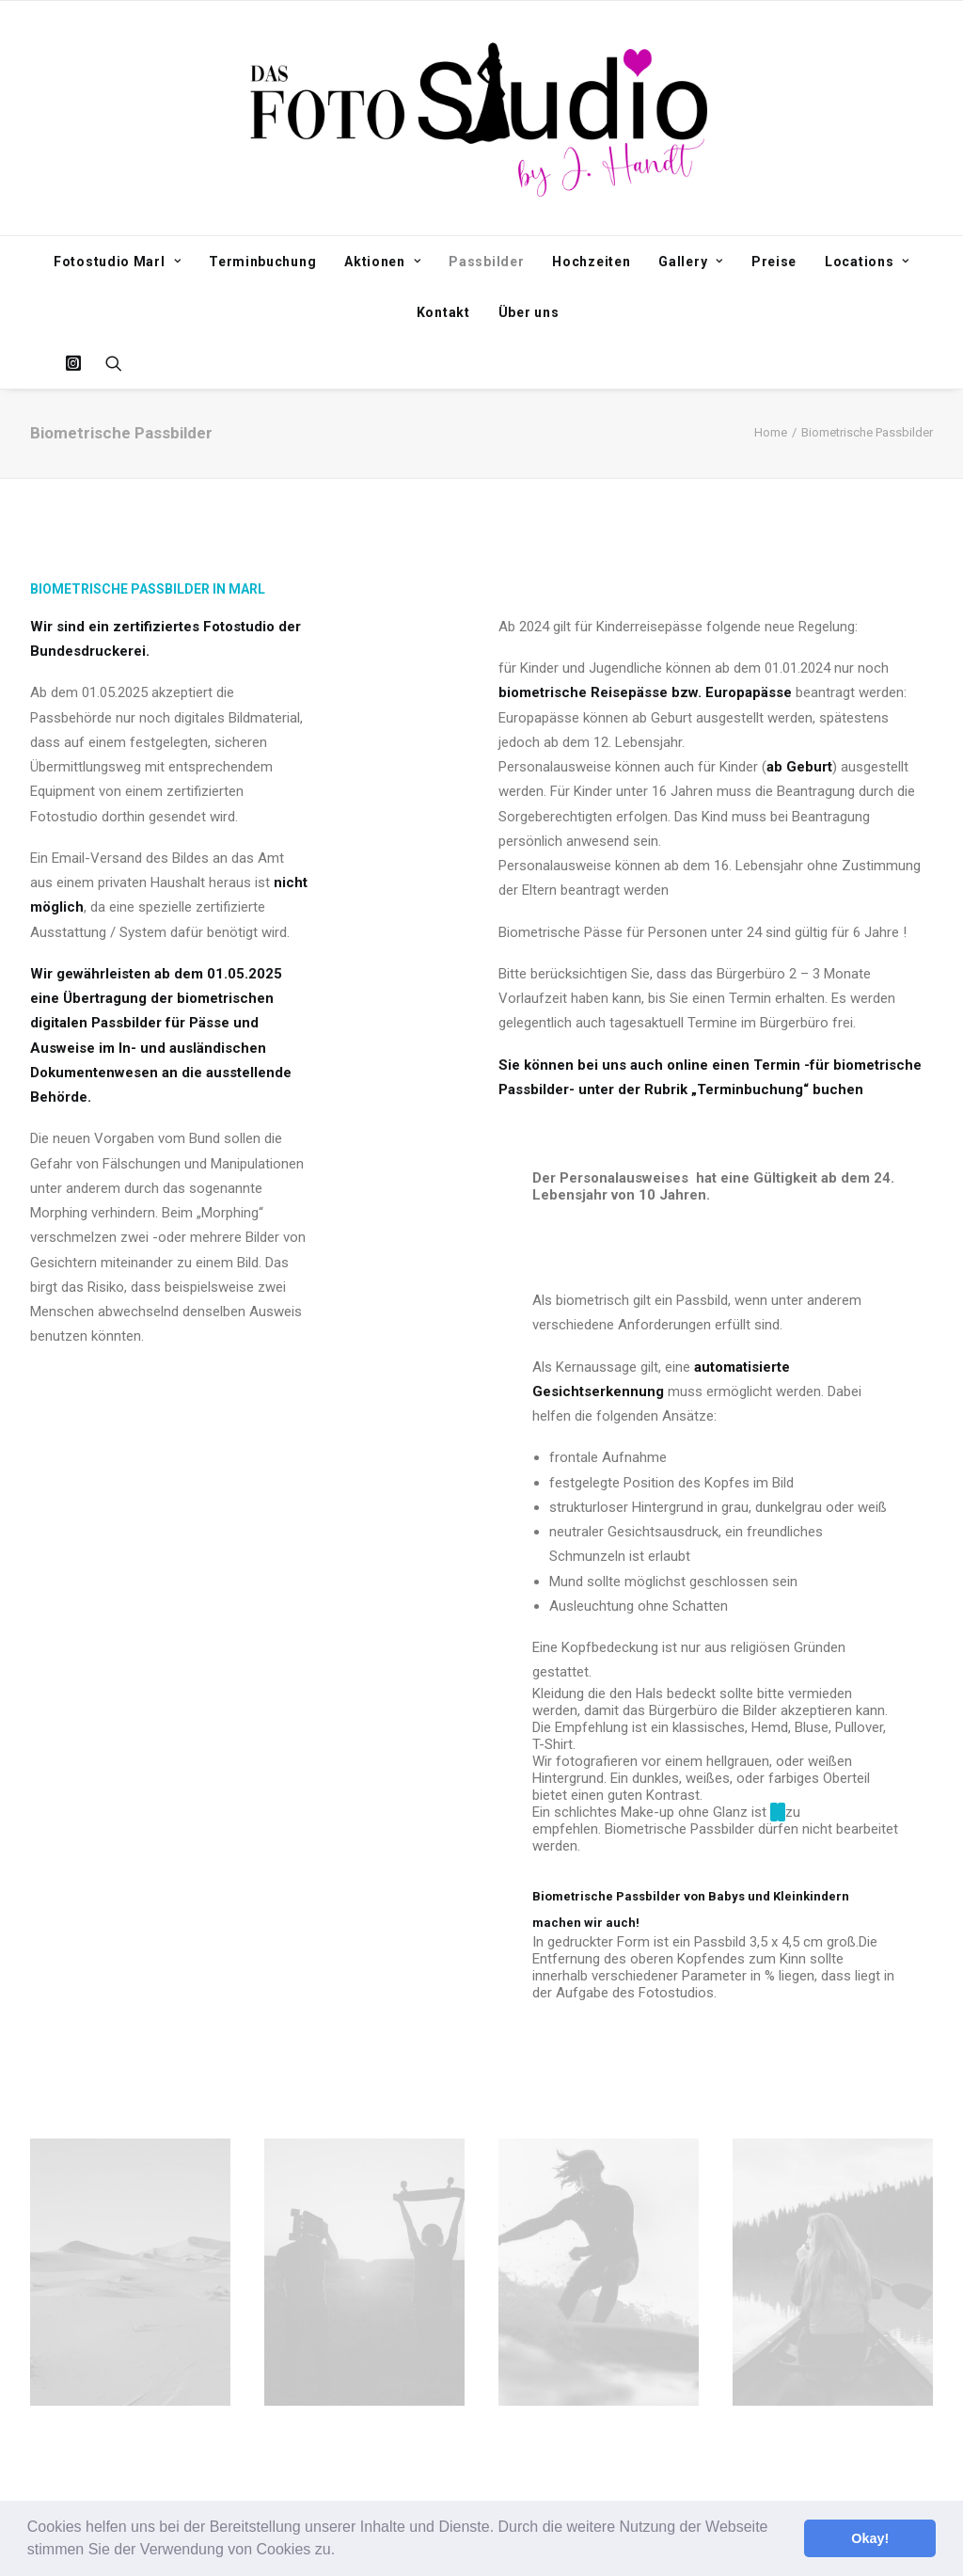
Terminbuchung (262, 261)
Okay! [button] (870, 2538)
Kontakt (443, 312)
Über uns (529, 312)
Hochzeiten (591, 261)
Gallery (690, 261)
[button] (342, 2551)
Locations (867, 261)
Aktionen (382, 261)
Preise (774, 261)
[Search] (107, 363)
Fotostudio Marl (117, 261)
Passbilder (486, 261)
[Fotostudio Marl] (482, 118)
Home (770, 432)
